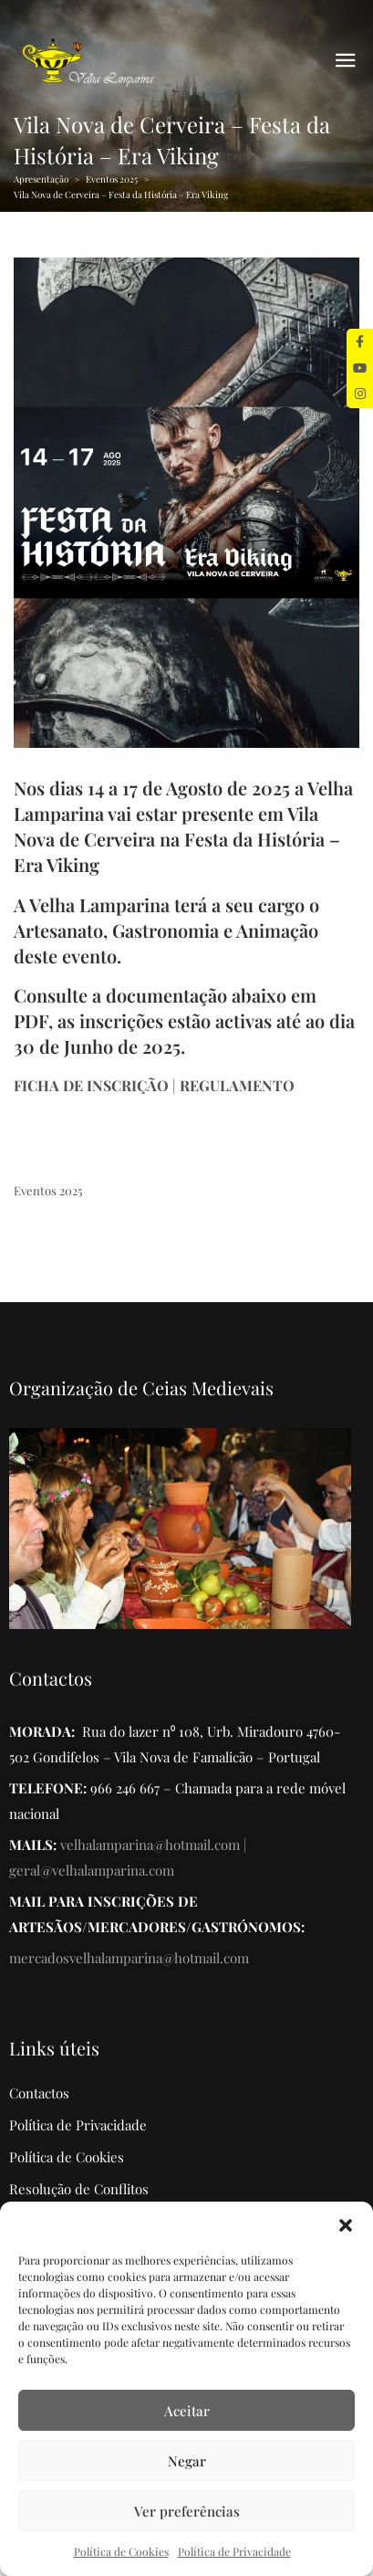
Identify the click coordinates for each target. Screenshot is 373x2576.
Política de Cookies (121, 2551)
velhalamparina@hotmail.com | (153, 1844)
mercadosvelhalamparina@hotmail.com (129, 1958)
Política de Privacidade (234, 2551)
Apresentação (41, 179)
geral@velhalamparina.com (91, 1870)
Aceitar (187, 2411)
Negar (187, 2461)
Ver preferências (187, 2511)
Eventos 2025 (112, 179)
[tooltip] (360, 342)
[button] (346, 2224)
